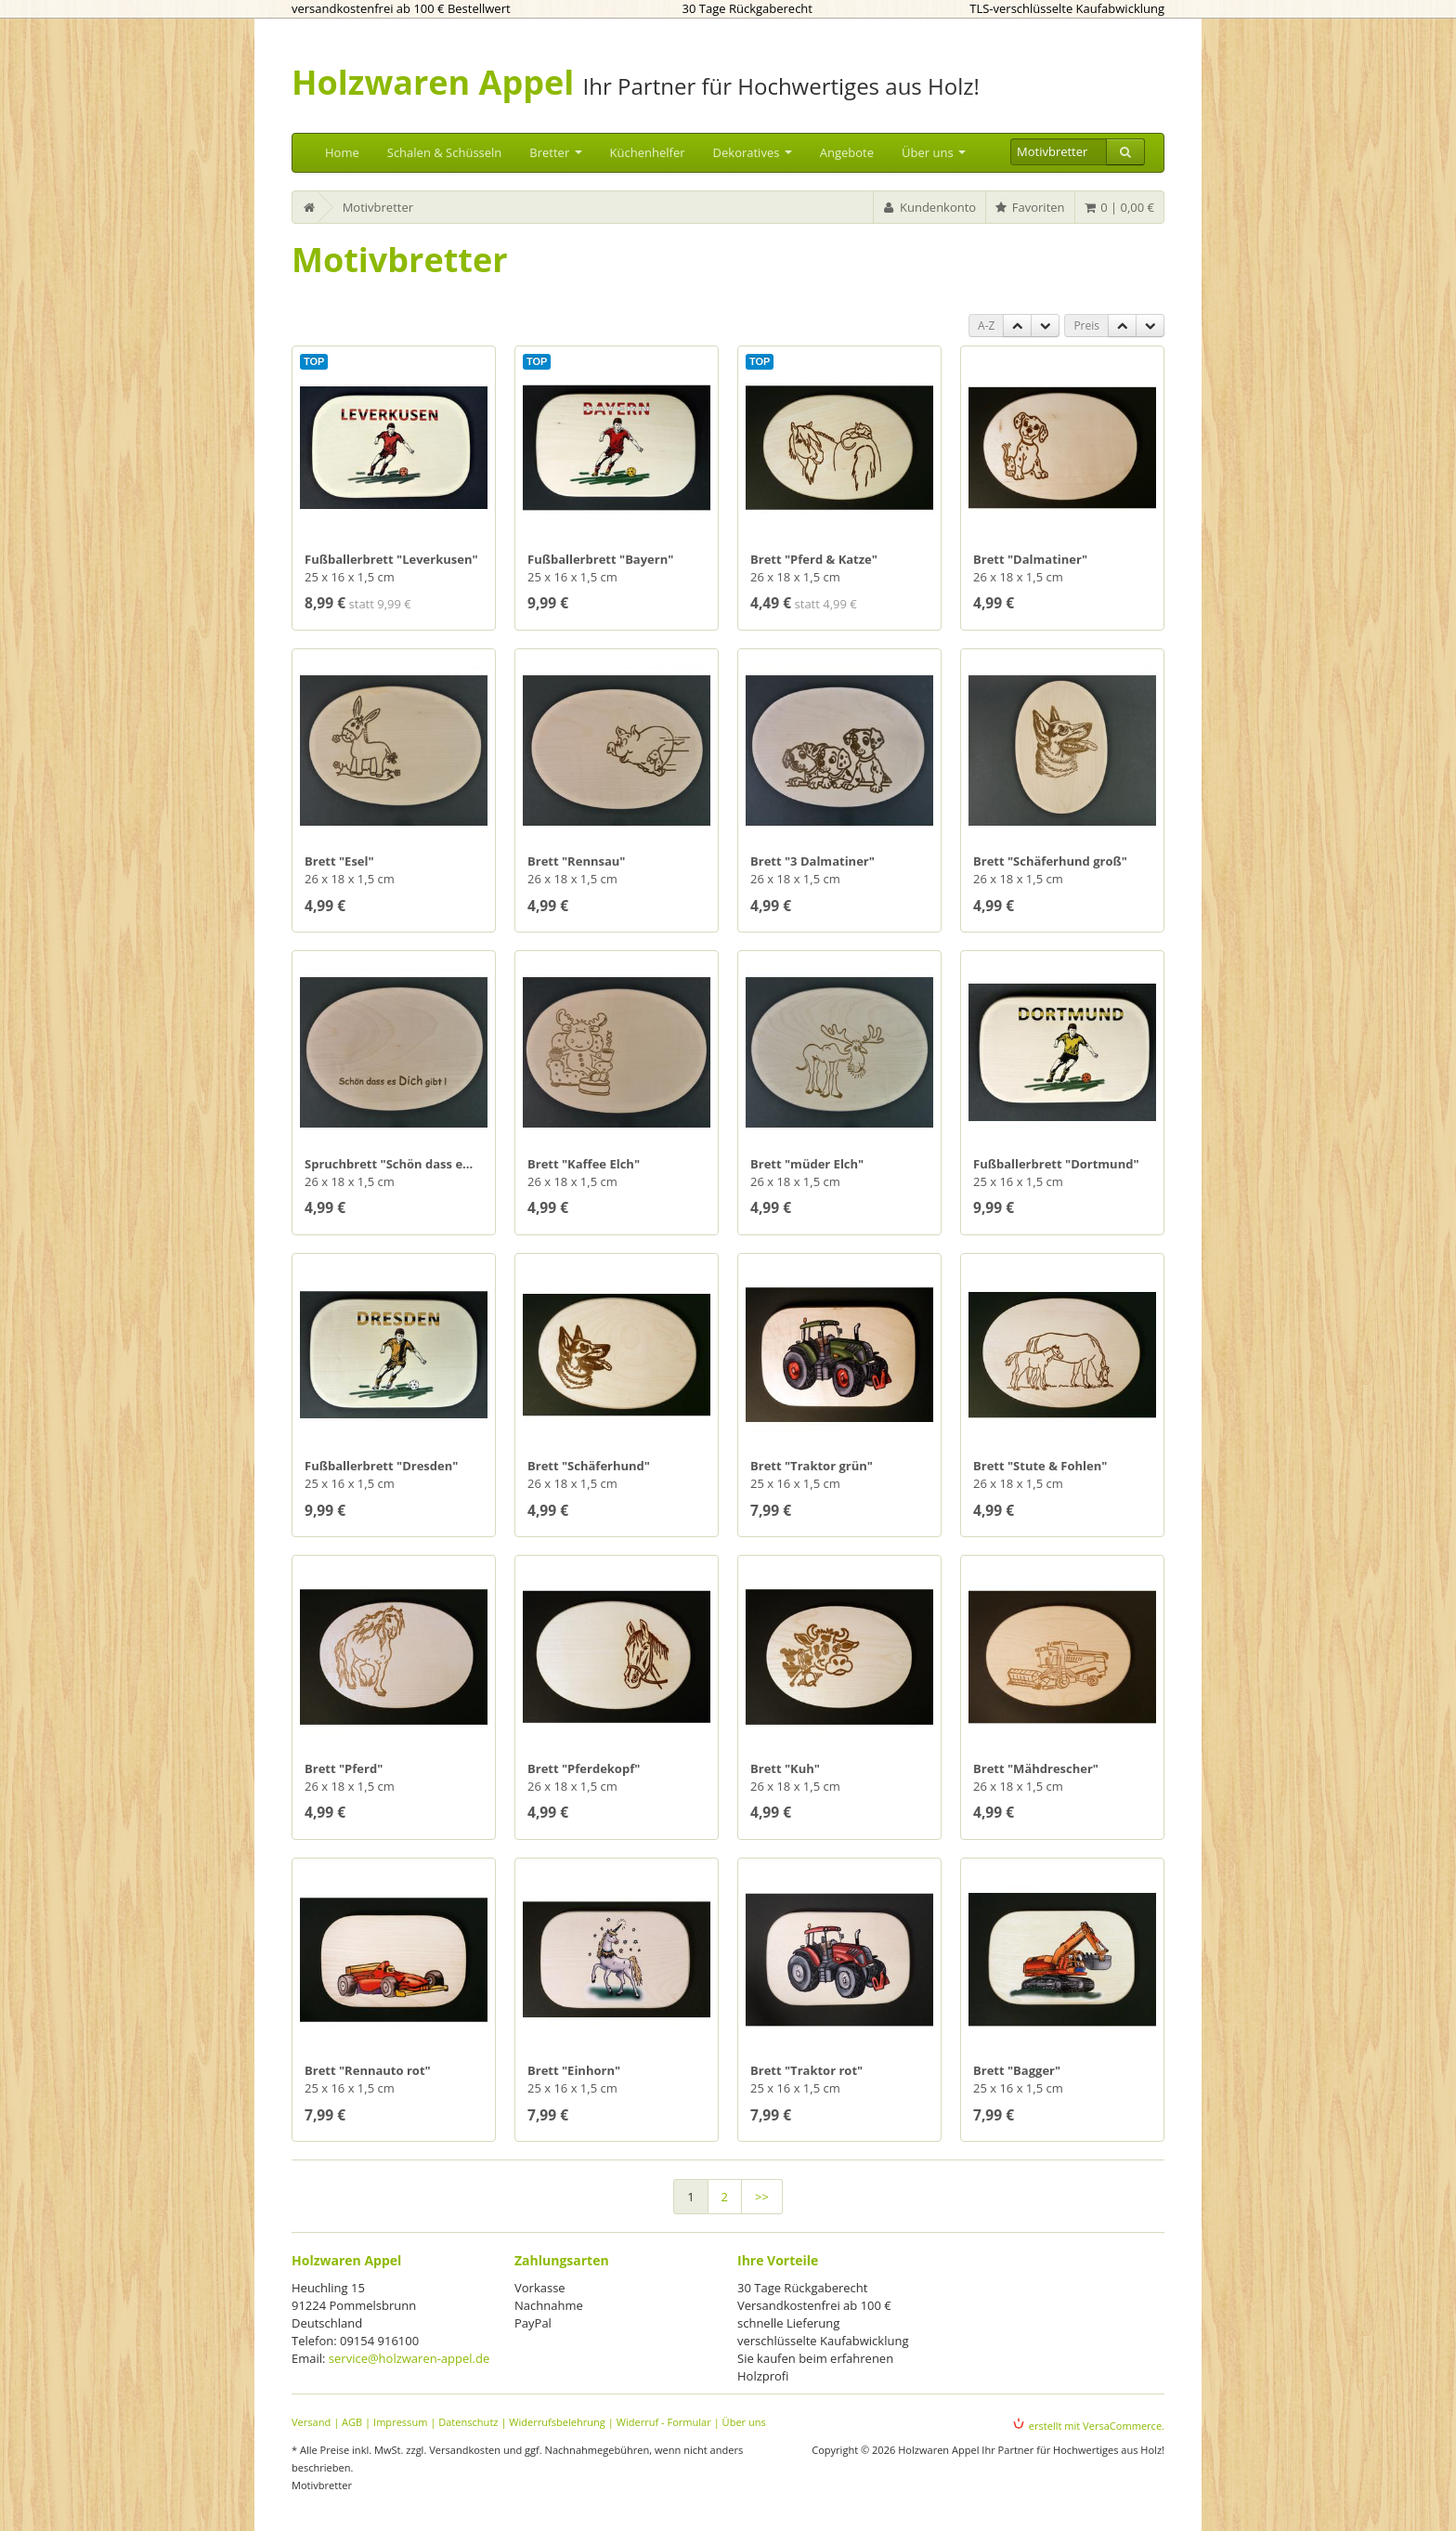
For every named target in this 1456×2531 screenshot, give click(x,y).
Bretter (555, 152)
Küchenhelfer (647, 152)
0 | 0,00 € (1118, 207)
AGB (352, 2422)
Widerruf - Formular (664, 2422)
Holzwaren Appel (433, 82)
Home (342, 152)
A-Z (986, 325)
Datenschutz (468, 2422)
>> (762, 2196)
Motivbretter (378, 207)
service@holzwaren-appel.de (409, 2358)
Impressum (400, 2422)
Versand (311, 2422)
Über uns (934, 152)
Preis (1086, 325)
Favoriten (1029, 207)
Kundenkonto (928, 207)
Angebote (847, 152)
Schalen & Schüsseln (444, 152)
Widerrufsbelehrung (557, 2422)
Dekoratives (752, 152)
